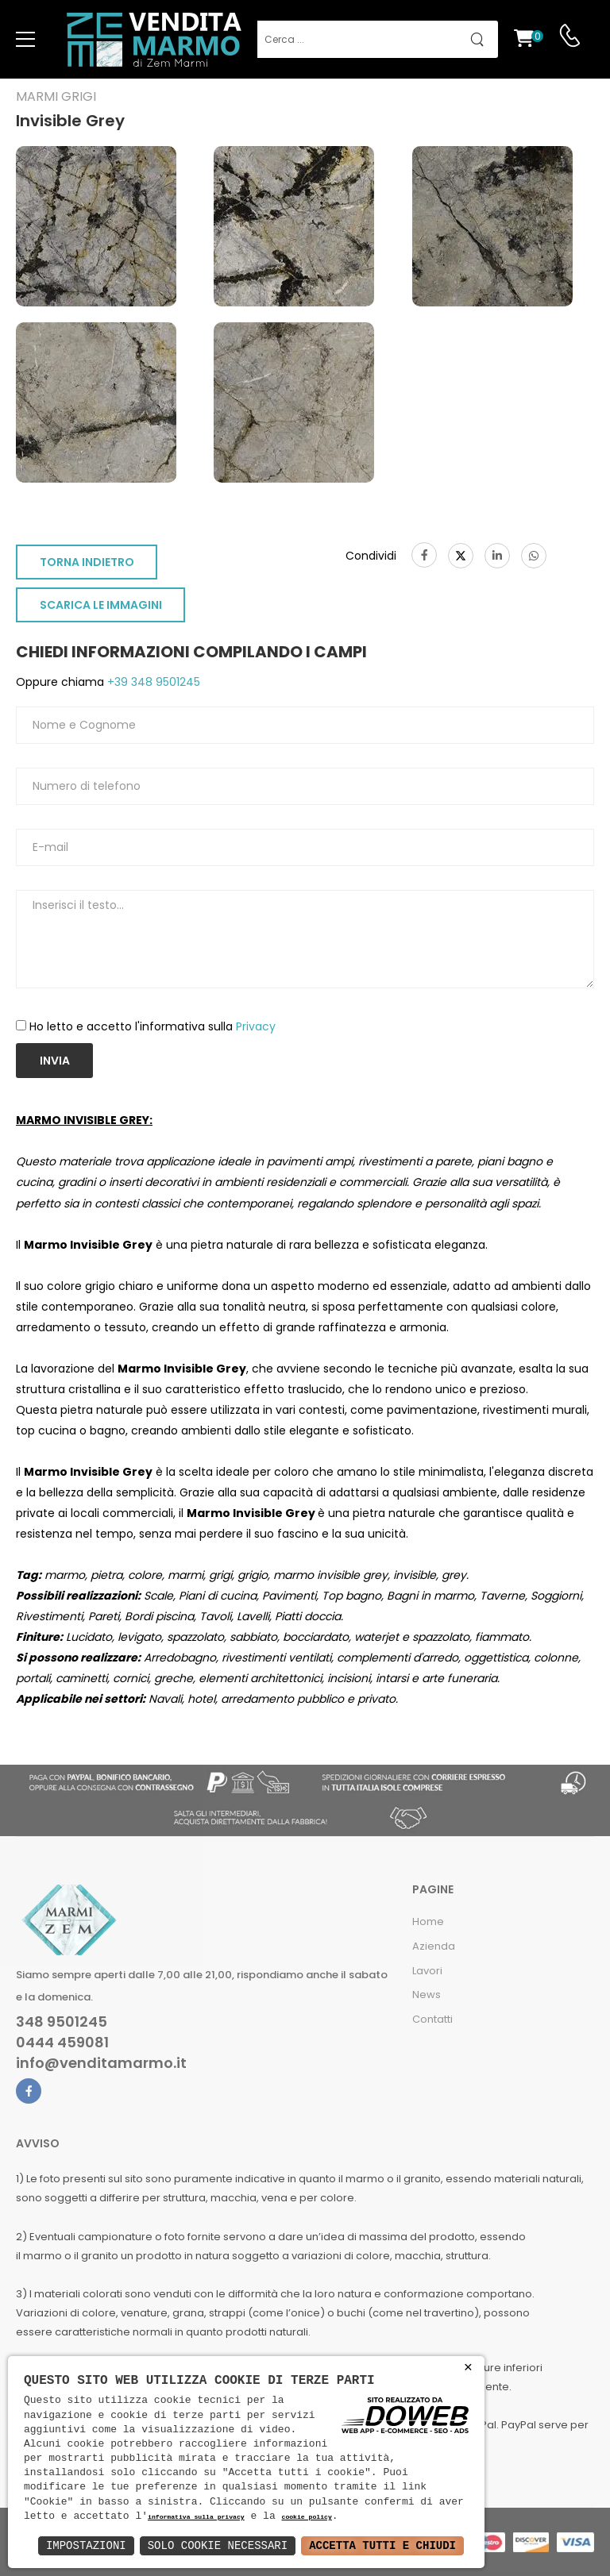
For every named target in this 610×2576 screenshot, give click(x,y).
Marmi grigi (56, 96)
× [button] (468, 2368)
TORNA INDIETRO (87, 562)
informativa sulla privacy (196, 2517)
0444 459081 (62, 2042)
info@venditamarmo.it (101, 2063)
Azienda (433, 1946)
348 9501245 (61, 2022)
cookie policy (306, 2517)
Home (428, 1921)
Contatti (432, 2019)
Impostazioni (86, 2545)
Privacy (256, 1026)
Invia (55, 1061)
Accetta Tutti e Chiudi (382, 2545)
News (426, 1994)
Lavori (427, 1970)
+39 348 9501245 (152, 682)
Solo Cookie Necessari (218, 2545)
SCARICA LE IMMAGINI (101, 605)
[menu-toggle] (25, 39)
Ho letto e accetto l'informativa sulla (152, 1026)
